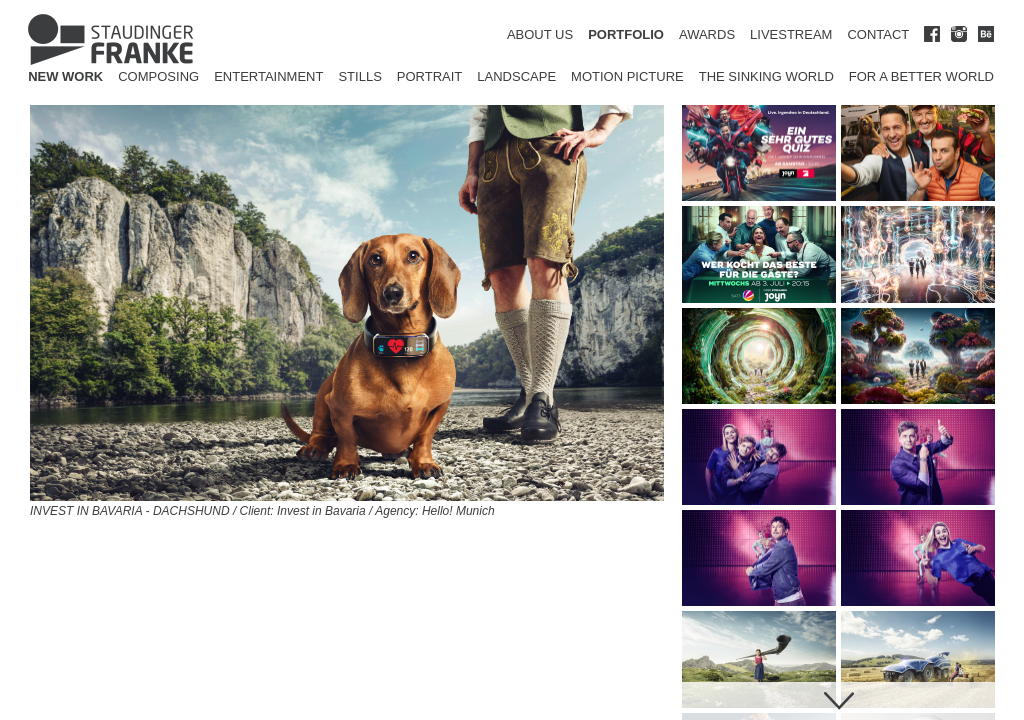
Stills (359, 76)
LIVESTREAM (791, 34)
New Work (65, 76)
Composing (158, 76)
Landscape (516, 76)
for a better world (921, 76)
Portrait (430, 76)
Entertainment (268, 76)
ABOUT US (540, 34)
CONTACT (878, 34)
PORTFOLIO (626, 34)
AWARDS (707, 34)
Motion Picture (627, 76)
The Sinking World (766, 76)
